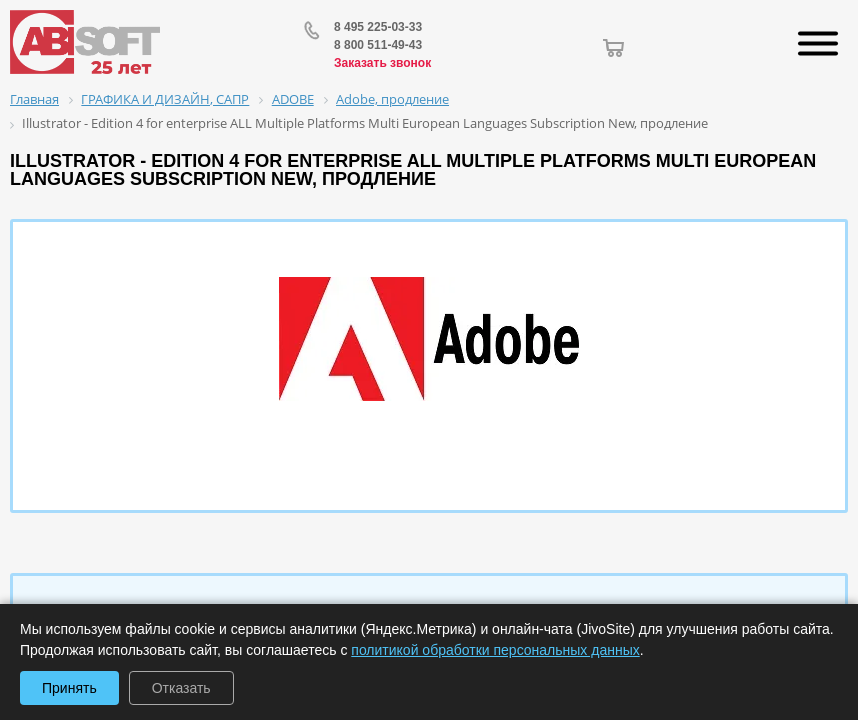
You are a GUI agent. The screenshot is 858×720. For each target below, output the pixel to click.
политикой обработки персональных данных (495, 650)
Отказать (181, 688)
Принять (69, 688)
